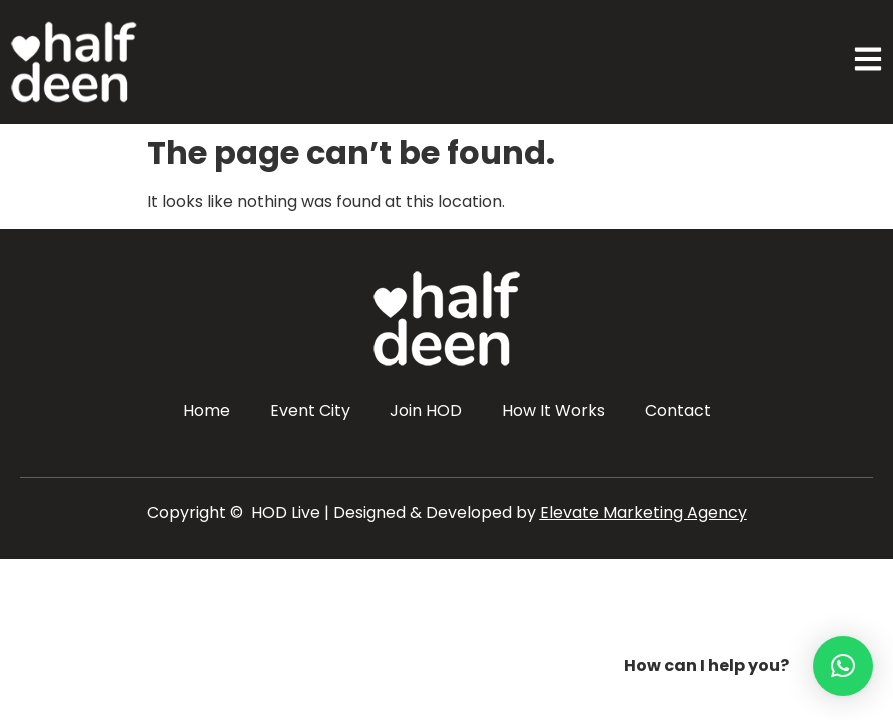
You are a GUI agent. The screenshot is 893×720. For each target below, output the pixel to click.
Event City (310, 410)
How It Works (553, 410)
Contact (678, 410)
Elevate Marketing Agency (643, 512)
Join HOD (426, 410)
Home (206, 410)
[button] (843, 666)
